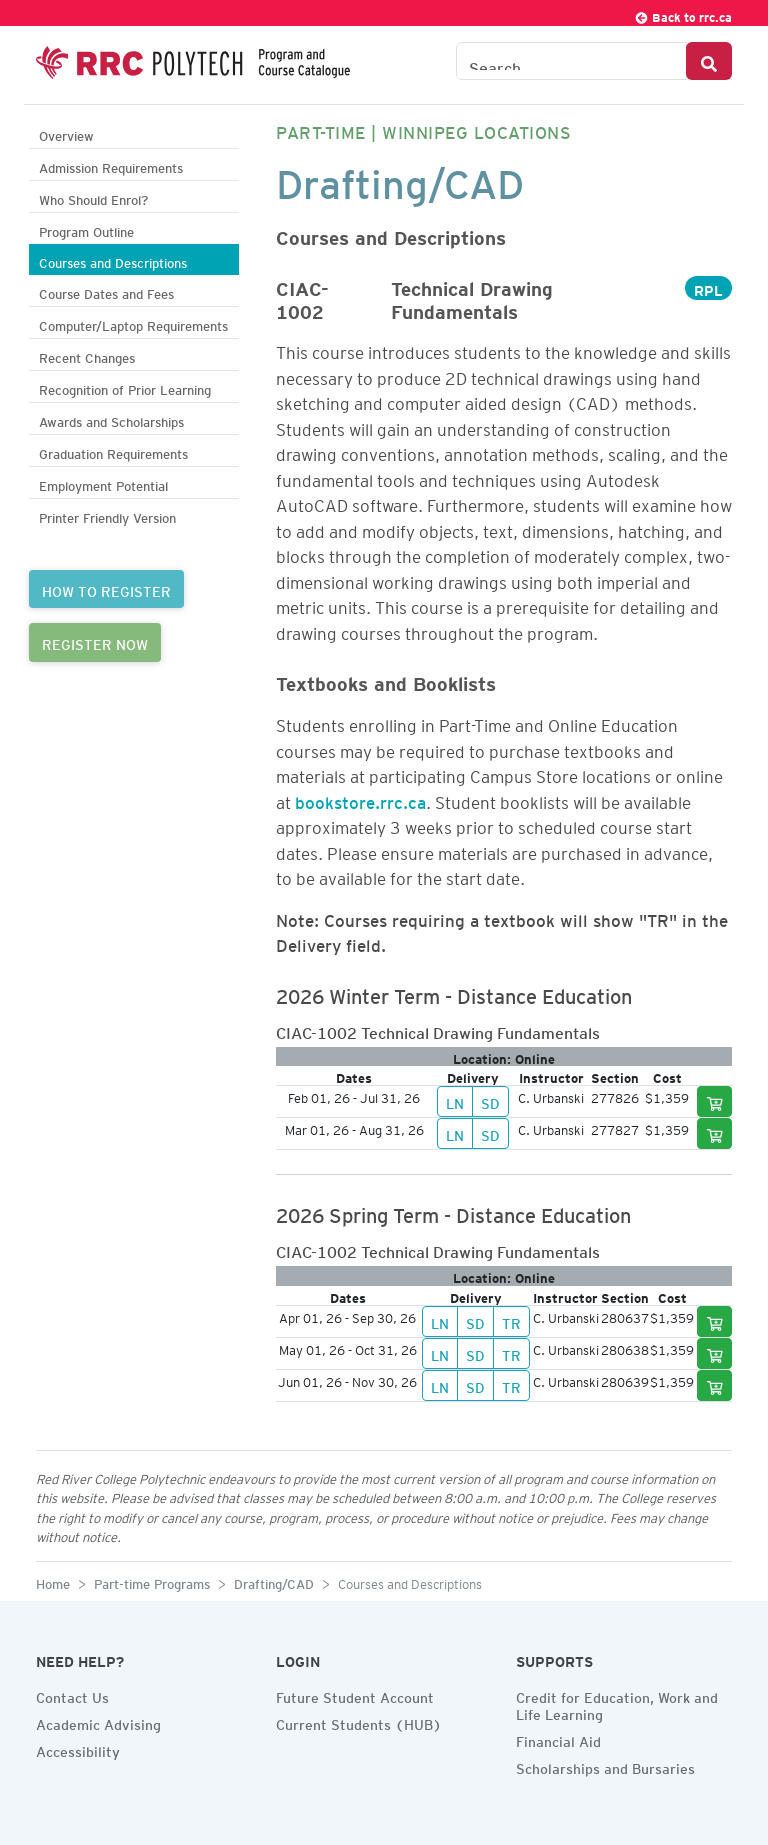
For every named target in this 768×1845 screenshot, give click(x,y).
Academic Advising (98, 1722)
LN (455, 1101)
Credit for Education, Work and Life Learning (617, 1703)
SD (490, 1101)
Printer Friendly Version (107, 515)
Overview (66, 133)
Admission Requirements (111, 165)
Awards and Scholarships (111, 419)
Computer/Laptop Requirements (133, 323)
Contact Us (72, 1695)
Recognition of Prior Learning (125, 387)
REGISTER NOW (95, 642)
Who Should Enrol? (93, 197)
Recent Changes (87, 355)
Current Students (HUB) (359, 1722)
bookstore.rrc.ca (360, 799)
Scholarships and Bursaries (605, 1766)
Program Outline (86, 229)
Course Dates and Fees (106, 291)
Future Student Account (355, 1695)
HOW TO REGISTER (106, 589)
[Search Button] (709, 61)
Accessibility (78, 1749)
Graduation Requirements (113, 451)
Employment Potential (103, 483)
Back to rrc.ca (683, 14)
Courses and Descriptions (113, 260)
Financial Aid (558, 1739)
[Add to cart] (715, 1101)
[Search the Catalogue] (571, 61)
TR (511, 1321)
